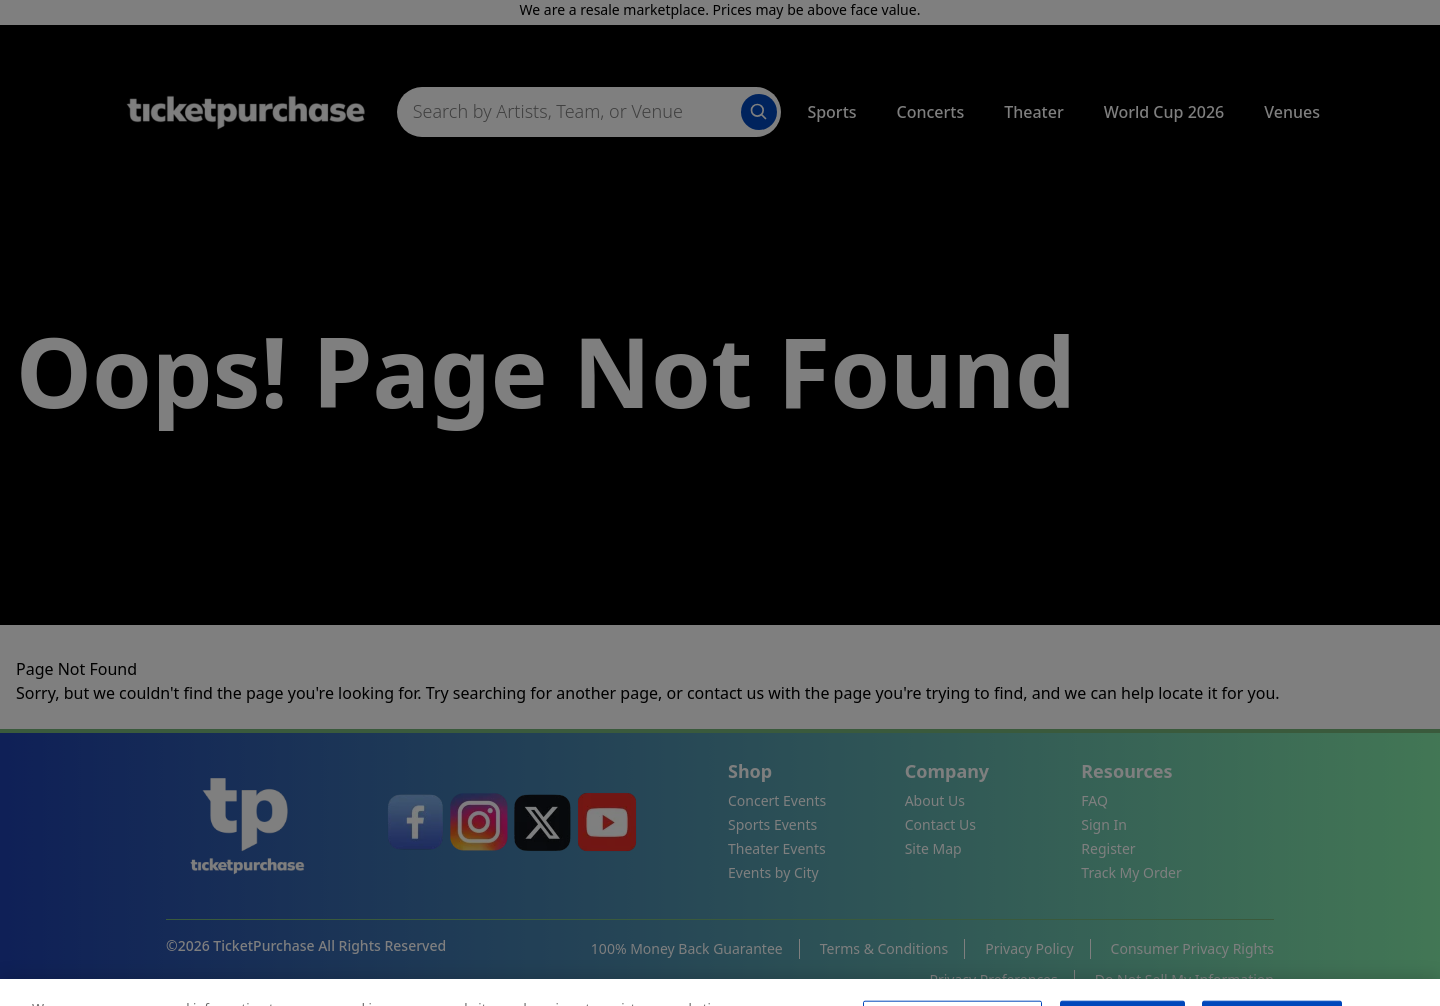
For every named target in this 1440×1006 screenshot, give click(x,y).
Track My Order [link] (1131, 872)
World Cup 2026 (1164, 112)
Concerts (931, 112)
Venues (1292, 112)
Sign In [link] (1104, 824)
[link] (415, 822)
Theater (1033, 112)
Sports (831, 112)
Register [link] (1108, 848)
